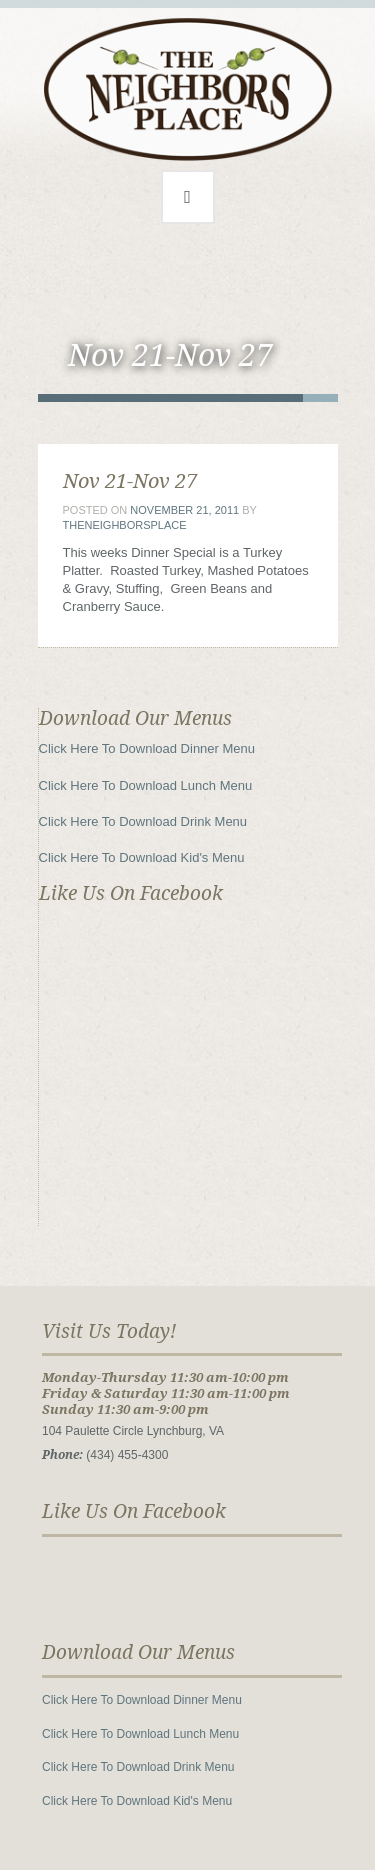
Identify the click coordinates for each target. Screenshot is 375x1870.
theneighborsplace (125, 525)
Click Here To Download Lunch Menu (146, 785)
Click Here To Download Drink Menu (143, 821)
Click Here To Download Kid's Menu (142, 857)
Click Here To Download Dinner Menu (147, 748)
